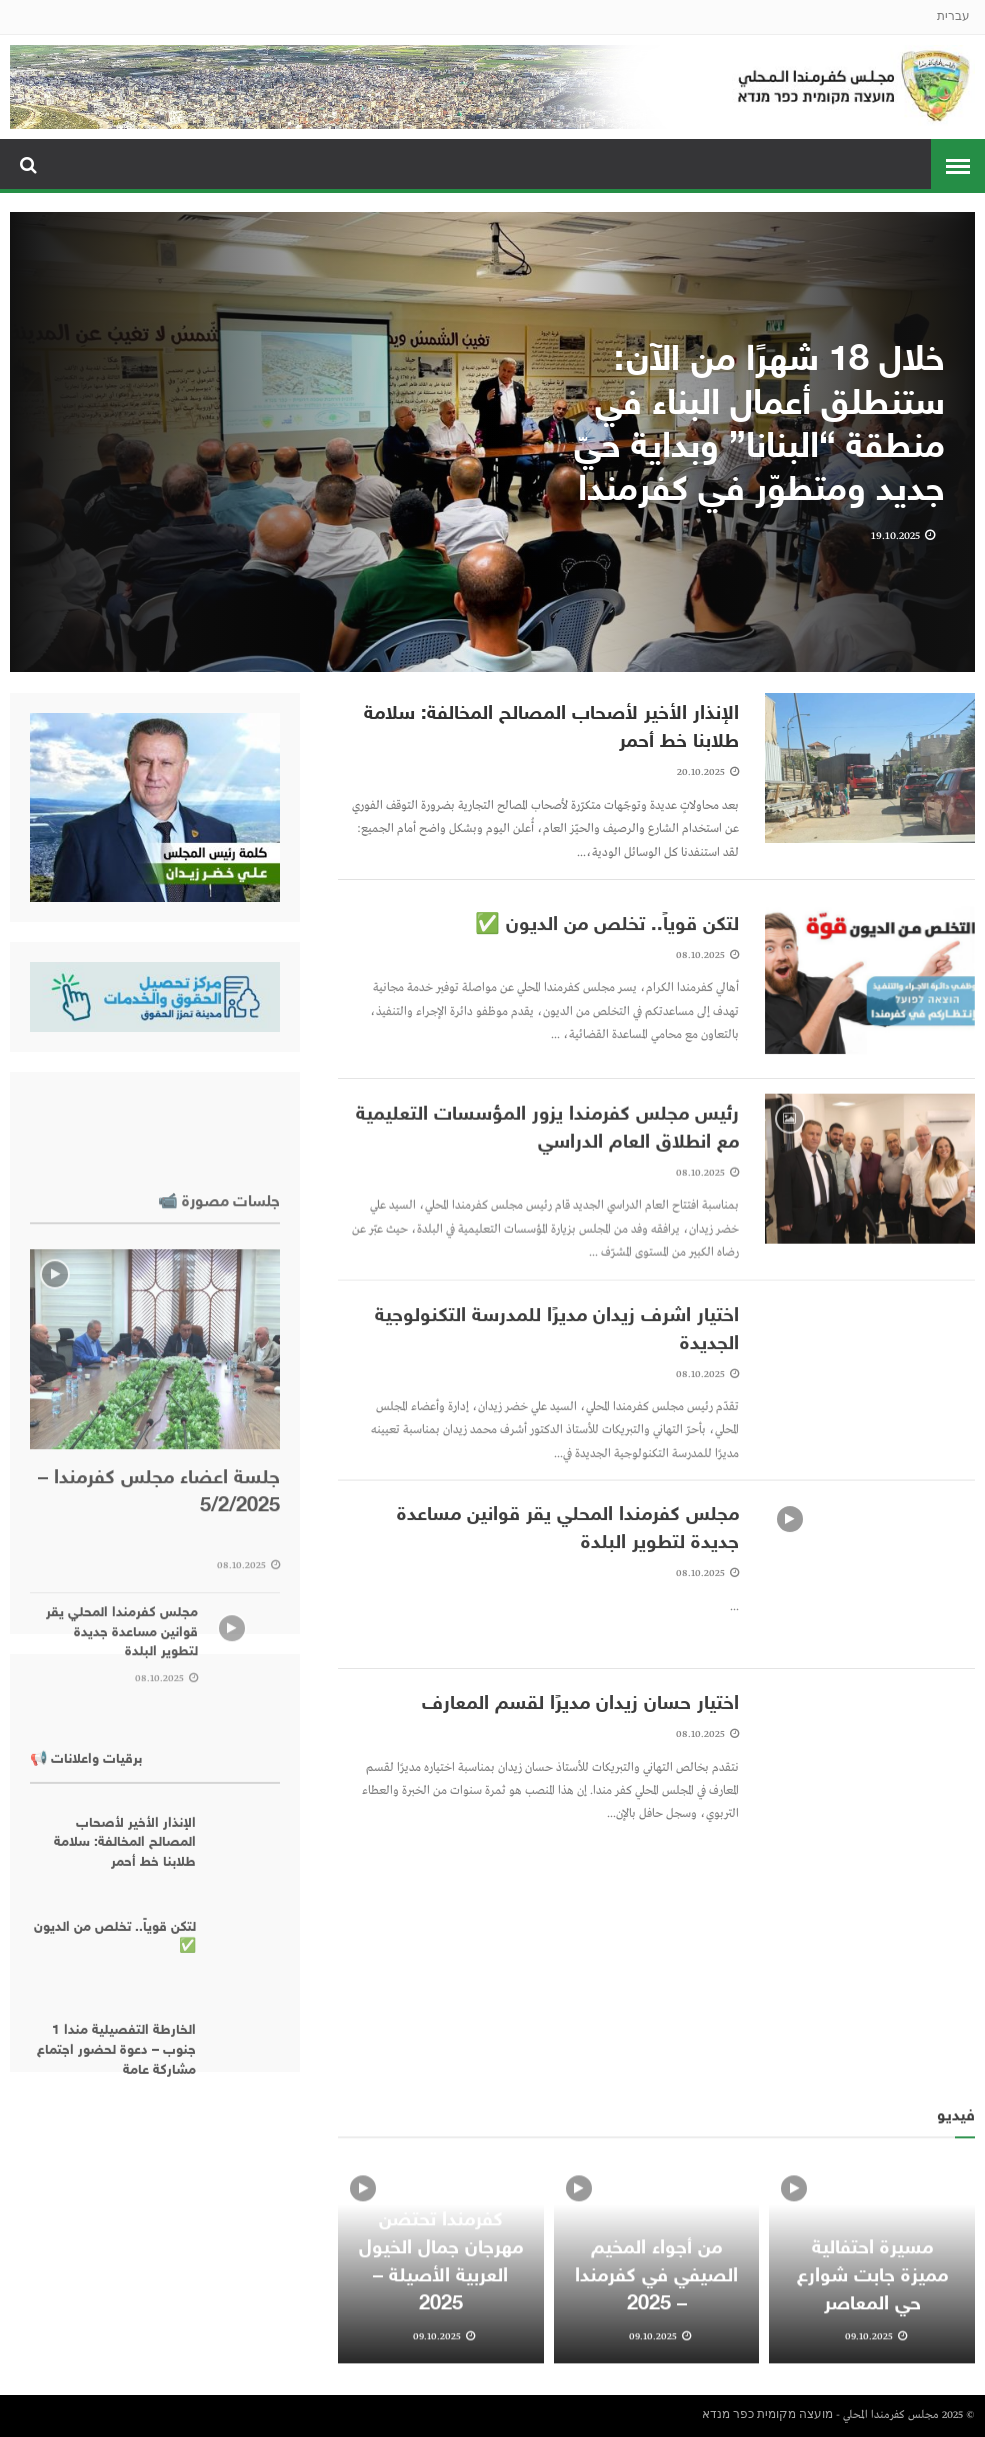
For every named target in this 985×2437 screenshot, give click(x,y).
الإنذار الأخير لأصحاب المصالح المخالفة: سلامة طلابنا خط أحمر (551, 730)
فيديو (956, 2216)
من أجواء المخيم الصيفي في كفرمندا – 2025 (656, 2376)
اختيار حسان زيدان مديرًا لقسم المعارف (580, 1774)
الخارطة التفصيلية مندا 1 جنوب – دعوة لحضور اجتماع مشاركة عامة (116, 2209)
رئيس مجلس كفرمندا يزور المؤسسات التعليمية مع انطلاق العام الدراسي (547, 1203)
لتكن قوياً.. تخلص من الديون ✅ (607, 995)
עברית (953, 17)
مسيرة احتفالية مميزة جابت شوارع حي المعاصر (872, 2376)
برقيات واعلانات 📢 (86, 1917)
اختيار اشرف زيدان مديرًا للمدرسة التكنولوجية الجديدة (557, 1404)
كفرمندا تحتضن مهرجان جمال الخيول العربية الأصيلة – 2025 (441, 2362)
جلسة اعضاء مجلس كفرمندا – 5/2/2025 (159, 1713)
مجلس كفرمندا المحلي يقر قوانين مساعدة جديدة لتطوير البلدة (568, 1599)
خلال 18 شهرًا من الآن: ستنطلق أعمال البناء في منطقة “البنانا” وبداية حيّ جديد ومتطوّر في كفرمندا (759, 430)
